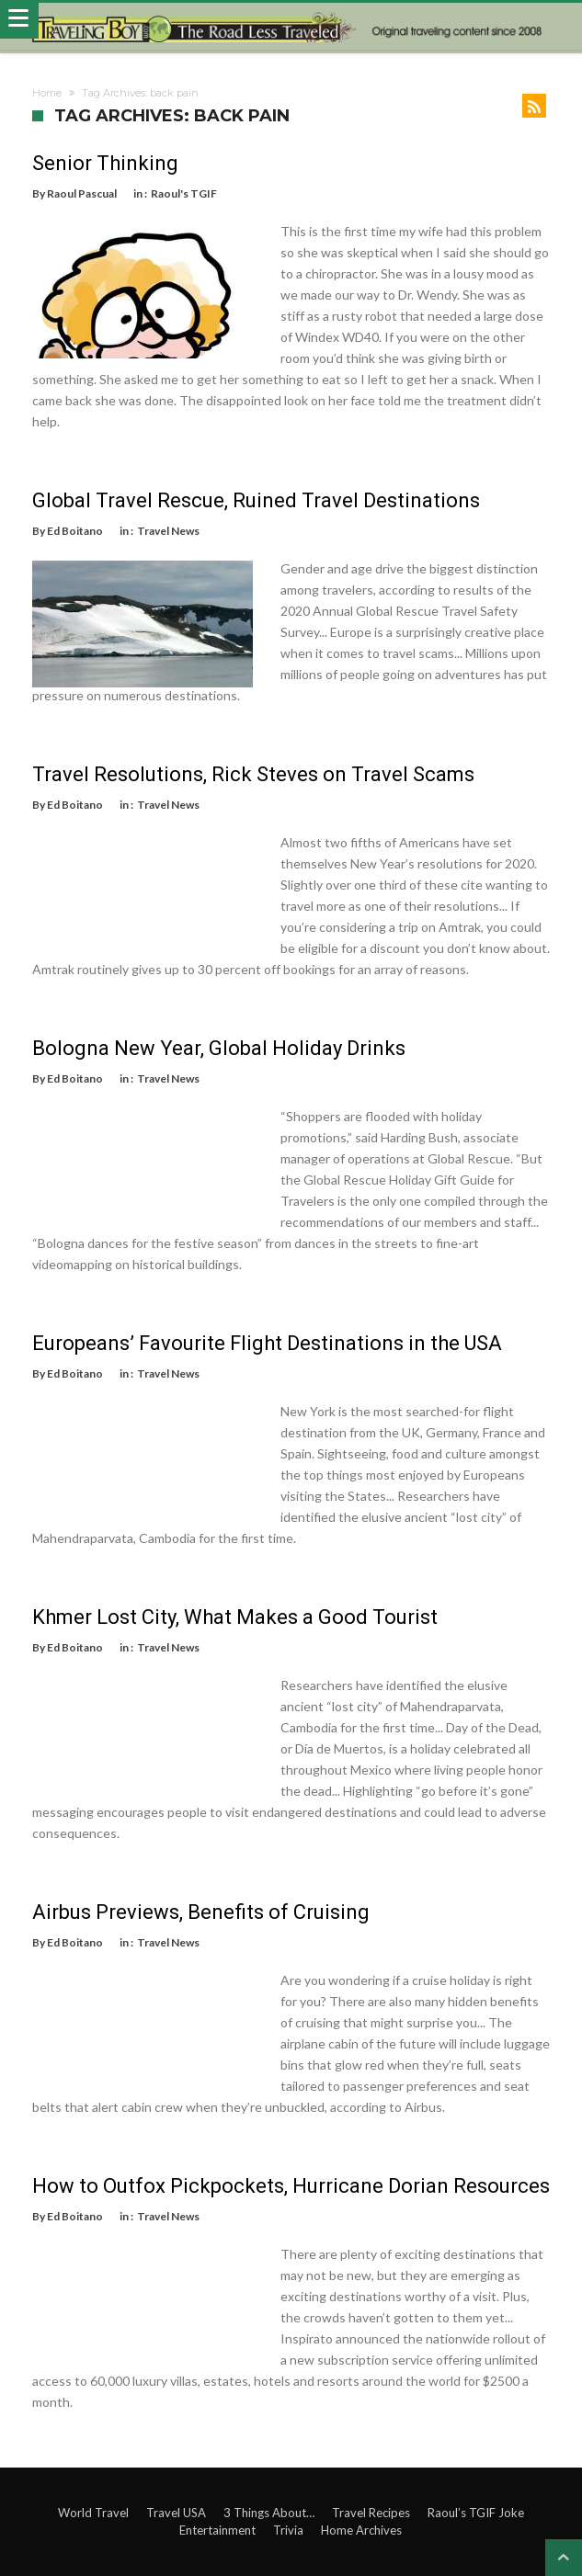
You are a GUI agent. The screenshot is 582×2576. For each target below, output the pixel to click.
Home (47, 92)
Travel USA (176, 2512)
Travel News (168, 531)
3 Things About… (268, 2512)
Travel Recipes (371, 2512)
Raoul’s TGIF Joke (476, 2512)
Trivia (288, 2530)
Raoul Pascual (82, 193)
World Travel (93, 2512)
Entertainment (217, 2530)
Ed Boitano (75, 531)
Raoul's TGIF (184, 193)
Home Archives (361, 2530)
